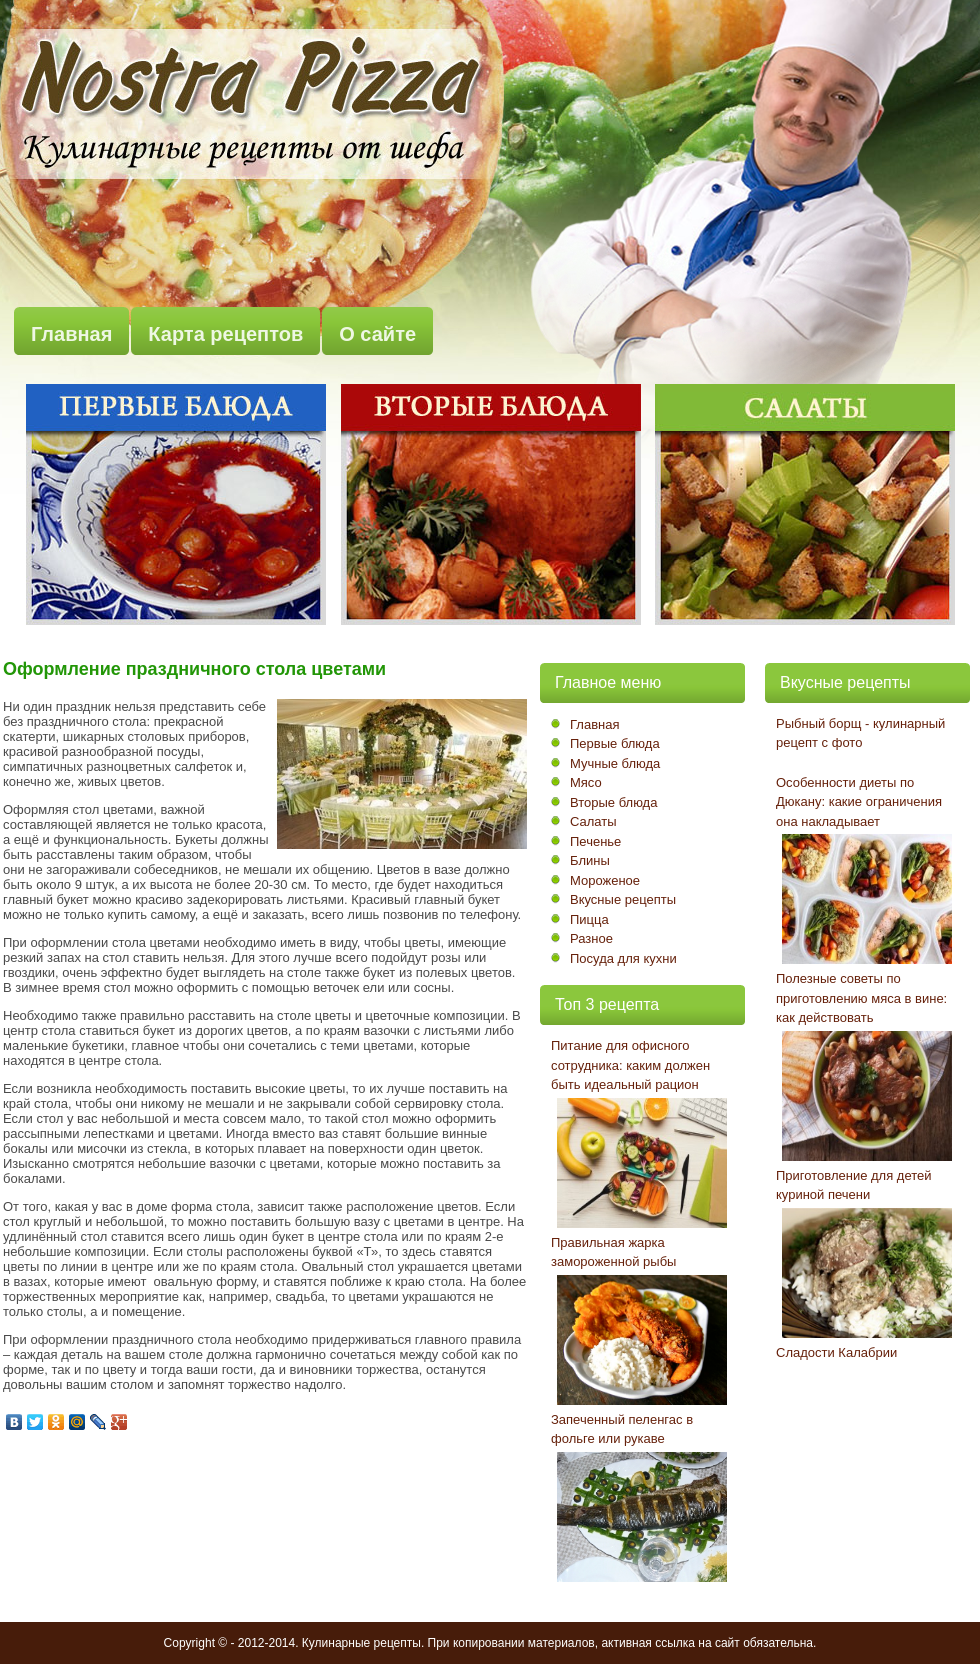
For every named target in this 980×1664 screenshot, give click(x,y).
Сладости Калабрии (836, 1352)
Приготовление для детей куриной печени (854, 1185)
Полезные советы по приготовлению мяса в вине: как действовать (861, 998)
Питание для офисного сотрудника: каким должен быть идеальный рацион (630, 1065)
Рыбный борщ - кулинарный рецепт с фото (860, 733)
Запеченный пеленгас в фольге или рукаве (622, 1429)
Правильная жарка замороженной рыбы (613, 1252)
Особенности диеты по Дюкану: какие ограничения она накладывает (859, 802)
